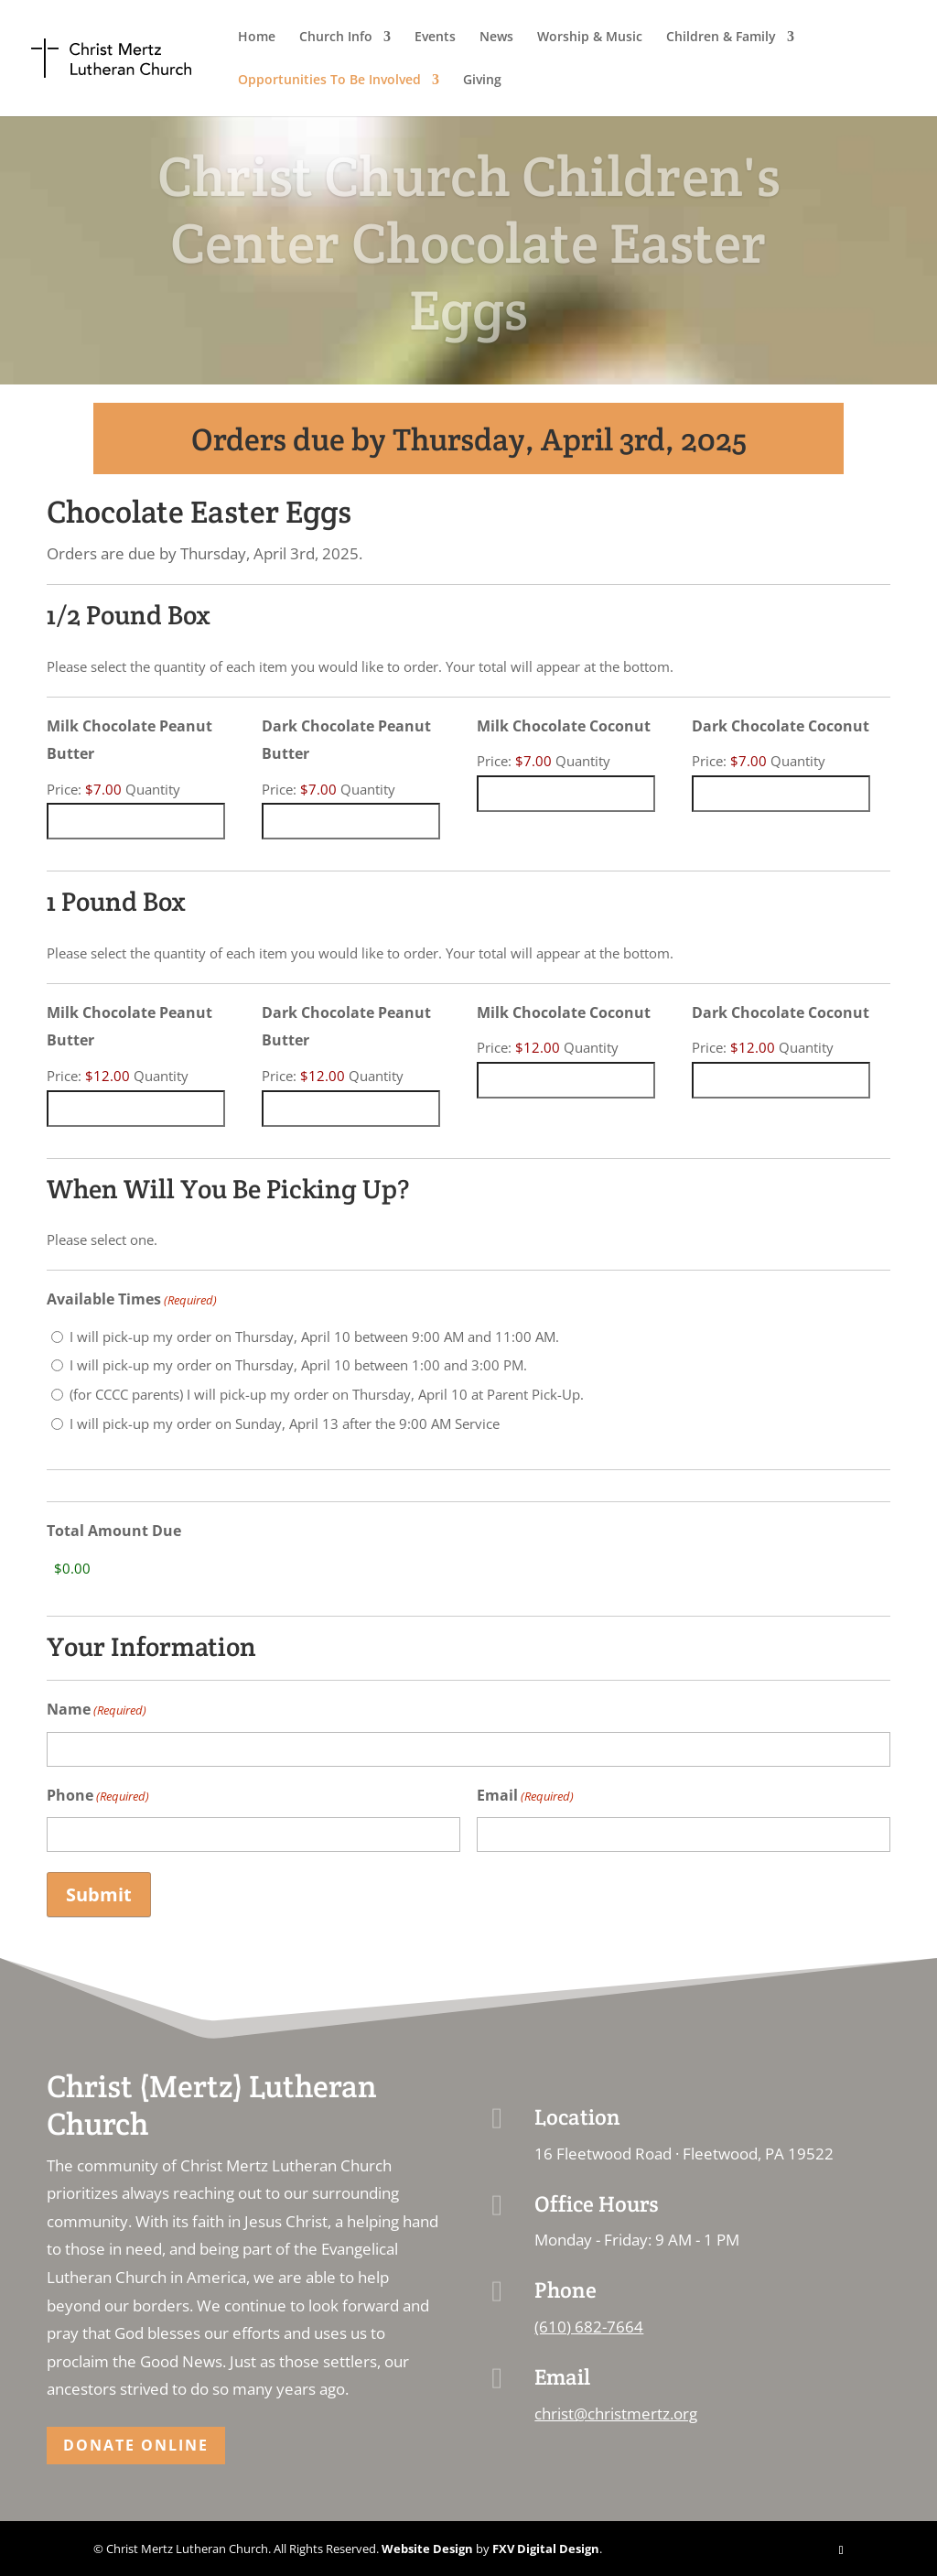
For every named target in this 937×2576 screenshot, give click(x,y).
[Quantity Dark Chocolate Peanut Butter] (351, 821)
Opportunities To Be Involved (329, 80)
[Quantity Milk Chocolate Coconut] (566, 793)
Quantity (152, 789)
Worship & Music (589, 37)
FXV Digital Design (545, 2548)
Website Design (427, 2548)
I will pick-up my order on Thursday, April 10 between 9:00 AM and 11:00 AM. (314, 1336)
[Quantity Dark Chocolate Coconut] (781, 793)
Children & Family (721, 37)
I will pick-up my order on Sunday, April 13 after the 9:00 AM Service (285, 1423)
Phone (98, 1796)
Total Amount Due (114, 1531)
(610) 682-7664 (588, 2326)
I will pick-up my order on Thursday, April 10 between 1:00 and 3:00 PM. (298, 1365)
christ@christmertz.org (615, 2413)
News (496, 37)
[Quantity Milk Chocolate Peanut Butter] (136, 821)
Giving (482, 80)
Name (96, 1710)
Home (256, 37)
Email (525, 1796)
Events (435, 37)
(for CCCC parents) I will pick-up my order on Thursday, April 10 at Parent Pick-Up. (327, 1394)
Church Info (335, 37)
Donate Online (136, 2445)
